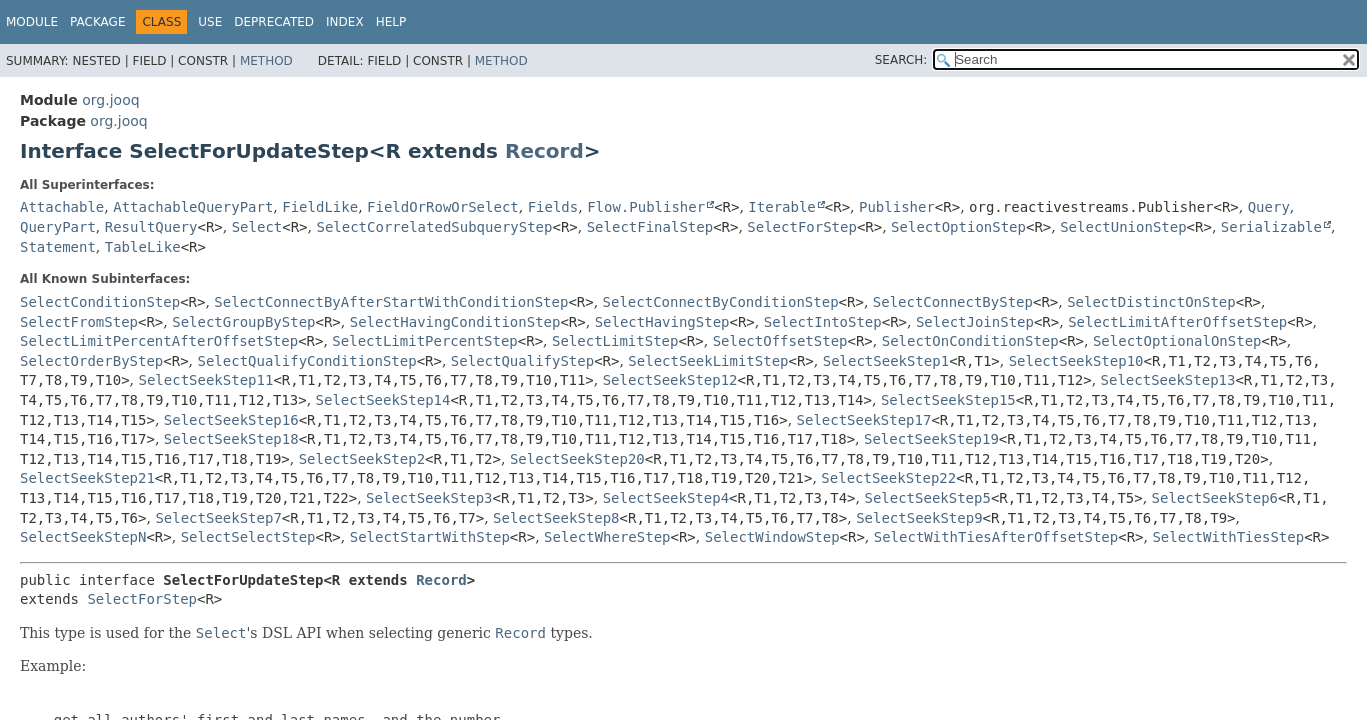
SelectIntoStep (823, 322)
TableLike (143, 247)
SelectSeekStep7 (218, 518)
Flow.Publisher (646, 207)
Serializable (1271, 227)
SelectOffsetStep (780, 341)
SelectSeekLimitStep (708, 361)
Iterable (781, 207)
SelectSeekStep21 (87, 478)
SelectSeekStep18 (231, 439)
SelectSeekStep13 (1168, 380)
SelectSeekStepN (83, 537)
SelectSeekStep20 (577, 459)
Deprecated (274, 22)
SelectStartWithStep (430, 537)
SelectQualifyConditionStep (307, 361)
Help (391, 22)
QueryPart (58, 227)
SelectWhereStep (607, 537)
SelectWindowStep (772, 537)
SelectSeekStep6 (1215, 498)
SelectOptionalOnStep (1177, 341)
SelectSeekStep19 (931, 439)
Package (97, 22)
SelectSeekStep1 (886, 361)
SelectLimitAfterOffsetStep (1177, 322)
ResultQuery (151, 227)
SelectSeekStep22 (888, 478)
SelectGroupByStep (243, 322)
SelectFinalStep (650, 227)
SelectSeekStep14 (383, 400)
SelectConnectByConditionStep (721, 302)
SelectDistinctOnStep (1151, 302)
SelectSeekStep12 (670, 380)
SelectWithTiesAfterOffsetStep (996, 537)
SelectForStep (802, 227)
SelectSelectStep (248, 537)
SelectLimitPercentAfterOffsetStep (159, 341)
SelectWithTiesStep (1228, 537)
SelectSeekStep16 (231, 420)
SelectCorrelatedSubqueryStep (434, 227)
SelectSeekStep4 (666, 498)
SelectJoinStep (975, 322)
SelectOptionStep (958, 227)
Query (1269, 207)
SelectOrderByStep (91, 361)
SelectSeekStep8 (556, 518)
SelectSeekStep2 (362, 459)
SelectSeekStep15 (948, 400)
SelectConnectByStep (953, 302)
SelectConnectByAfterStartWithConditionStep (391, 302)
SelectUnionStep (1123, 227)
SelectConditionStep (100, 302)
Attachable (62, 207)
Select (257, 227)
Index (345, 22)
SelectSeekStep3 (429, 498)
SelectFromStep (79, 322)
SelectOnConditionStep (970, 341)
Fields (553, 207)
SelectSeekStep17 (864, 420)
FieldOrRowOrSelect (443, 207)
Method (266, 61)
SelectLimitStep (615, 341)
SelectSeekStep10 (1076, 361)
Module (32, 22)
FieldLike (320, 207)
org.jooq (110, 100)
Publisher (897, 207)
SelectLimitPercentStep (424, 341)
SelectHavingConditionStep (455, 322)
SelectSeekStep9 (919, 518)
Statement (58, 247)
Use (210, 22)
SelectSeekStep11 (206, 380)
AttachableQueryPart (193, 207)
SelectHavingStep (662, 322)
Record (544, 151)
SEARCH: (901, 60)
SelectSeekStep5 (927, 498)
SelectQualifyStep (522, 361)
